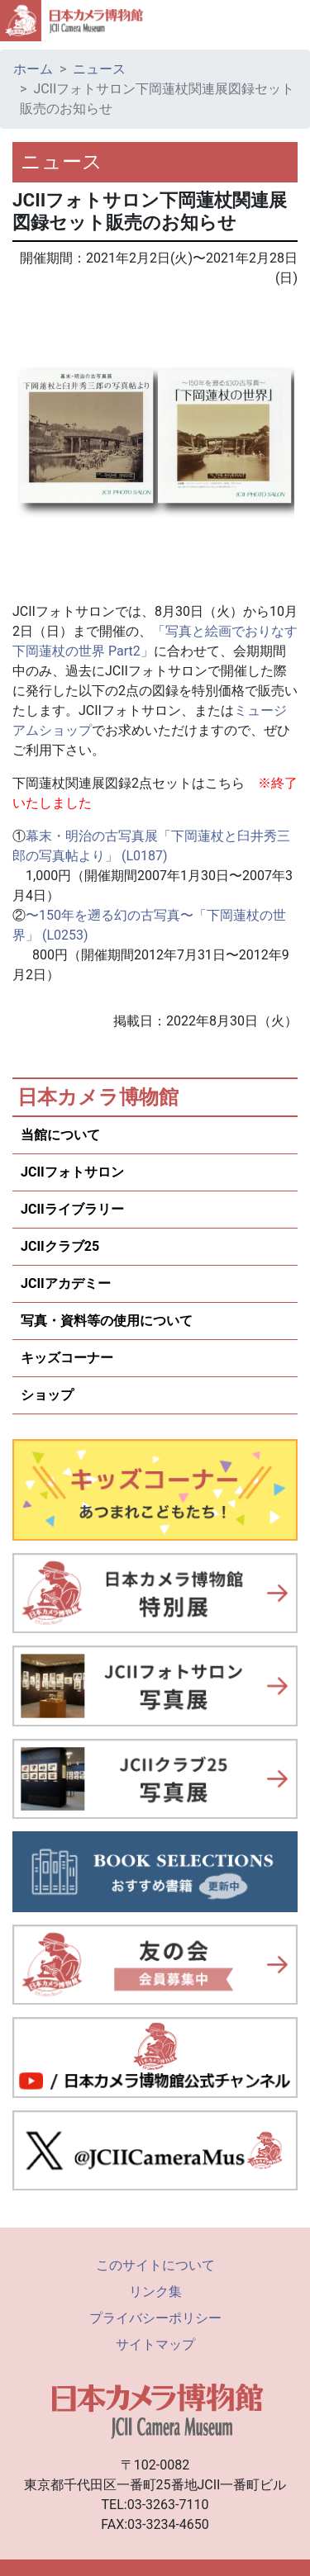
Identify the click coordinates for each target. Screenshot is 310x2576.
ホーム (33, 69)
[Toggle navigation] (290, 20)
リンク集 (155, 2291)
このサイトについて (155, 2265)
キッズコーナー (67, 1358)
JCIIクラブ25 (60, 1246)
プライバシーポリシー (155, 2318)
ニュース (99, 69)
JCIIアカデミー (66, 1283)
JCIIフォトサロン (72, 1172)
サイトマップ (155, 2344)
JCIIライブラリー (72, 1209)
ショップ (47, 1395)
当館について (60, 1135)
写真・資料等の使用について (107, 1320)
